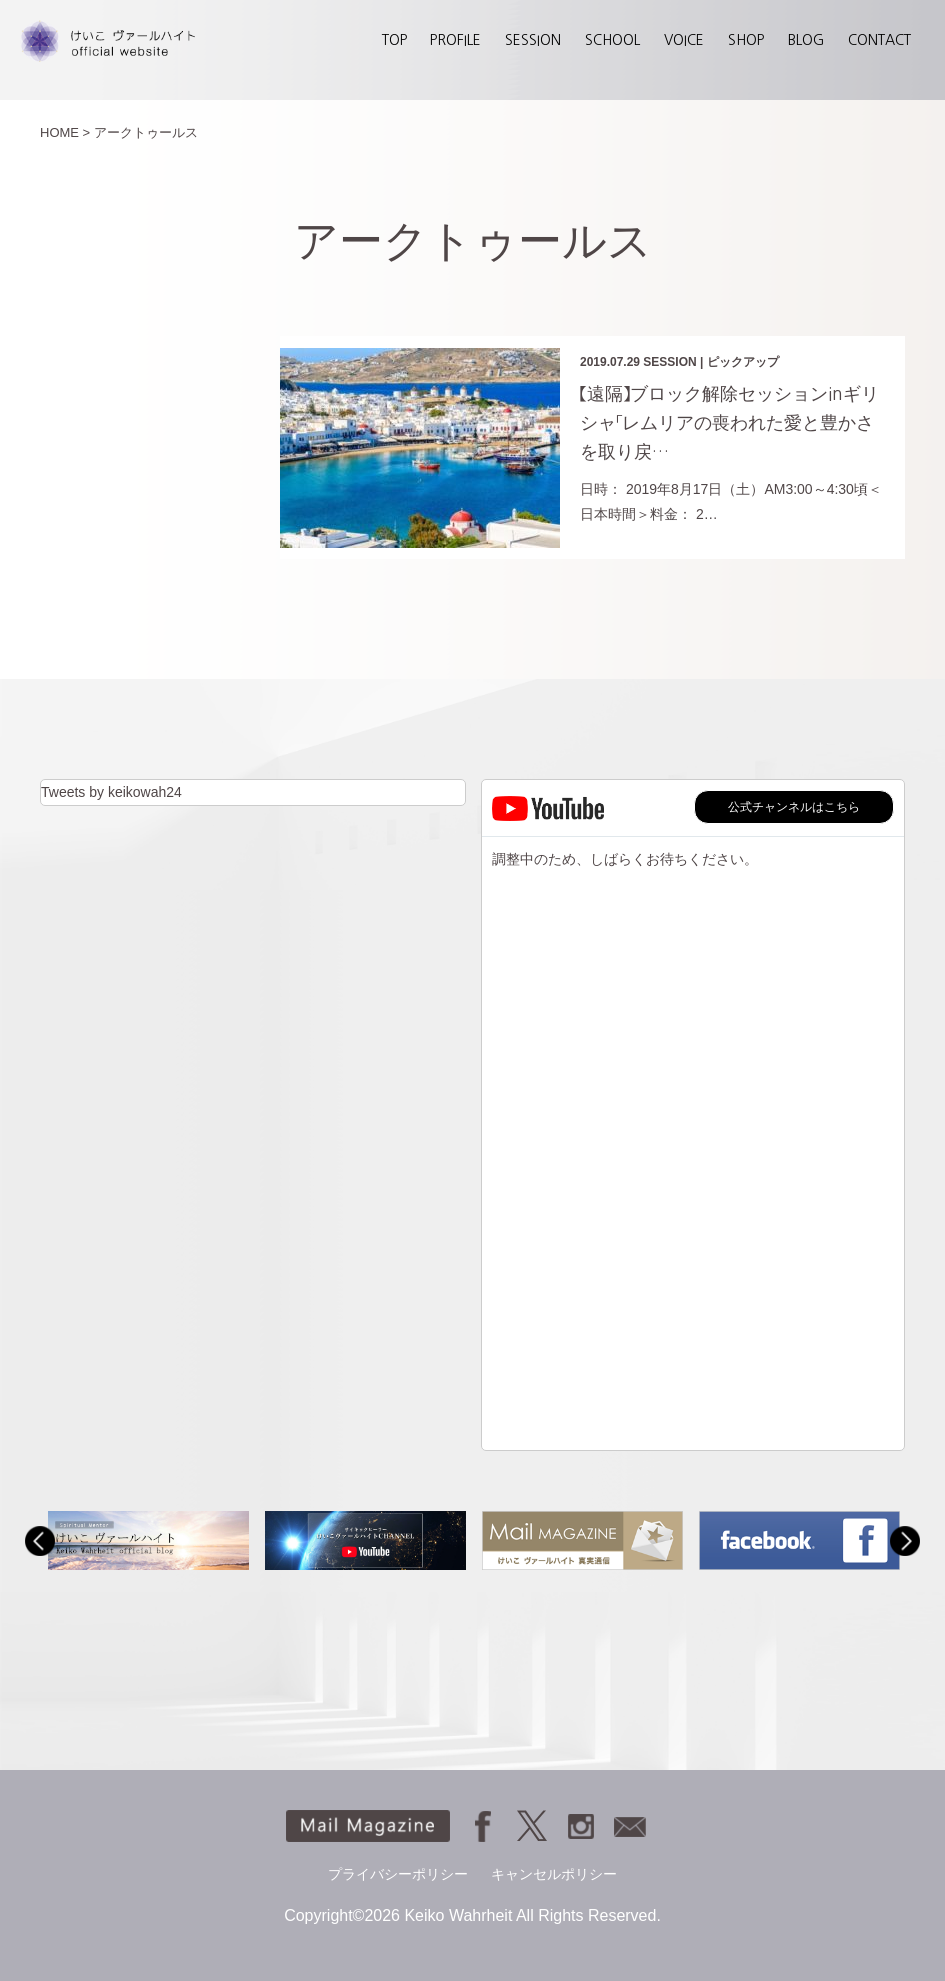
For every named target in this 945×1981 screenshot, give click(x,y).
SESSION (533, 40)
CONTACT (879, 40)
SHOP (746, 40)
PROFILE (455, 40)
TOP (394, 40)
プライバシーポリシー (398, 1874)
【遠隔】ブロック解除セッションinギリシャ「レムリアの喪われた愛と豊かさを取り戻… (729, 423)
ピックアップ (743, 362)
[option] (148, 1540)
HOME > (65, 132)
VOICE (684, 40)
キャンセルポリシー (554, 1874)
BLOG (806, 40)
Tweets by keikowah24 (111, 792)
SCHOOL (612, 40)
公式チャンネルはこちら (794, 807)
